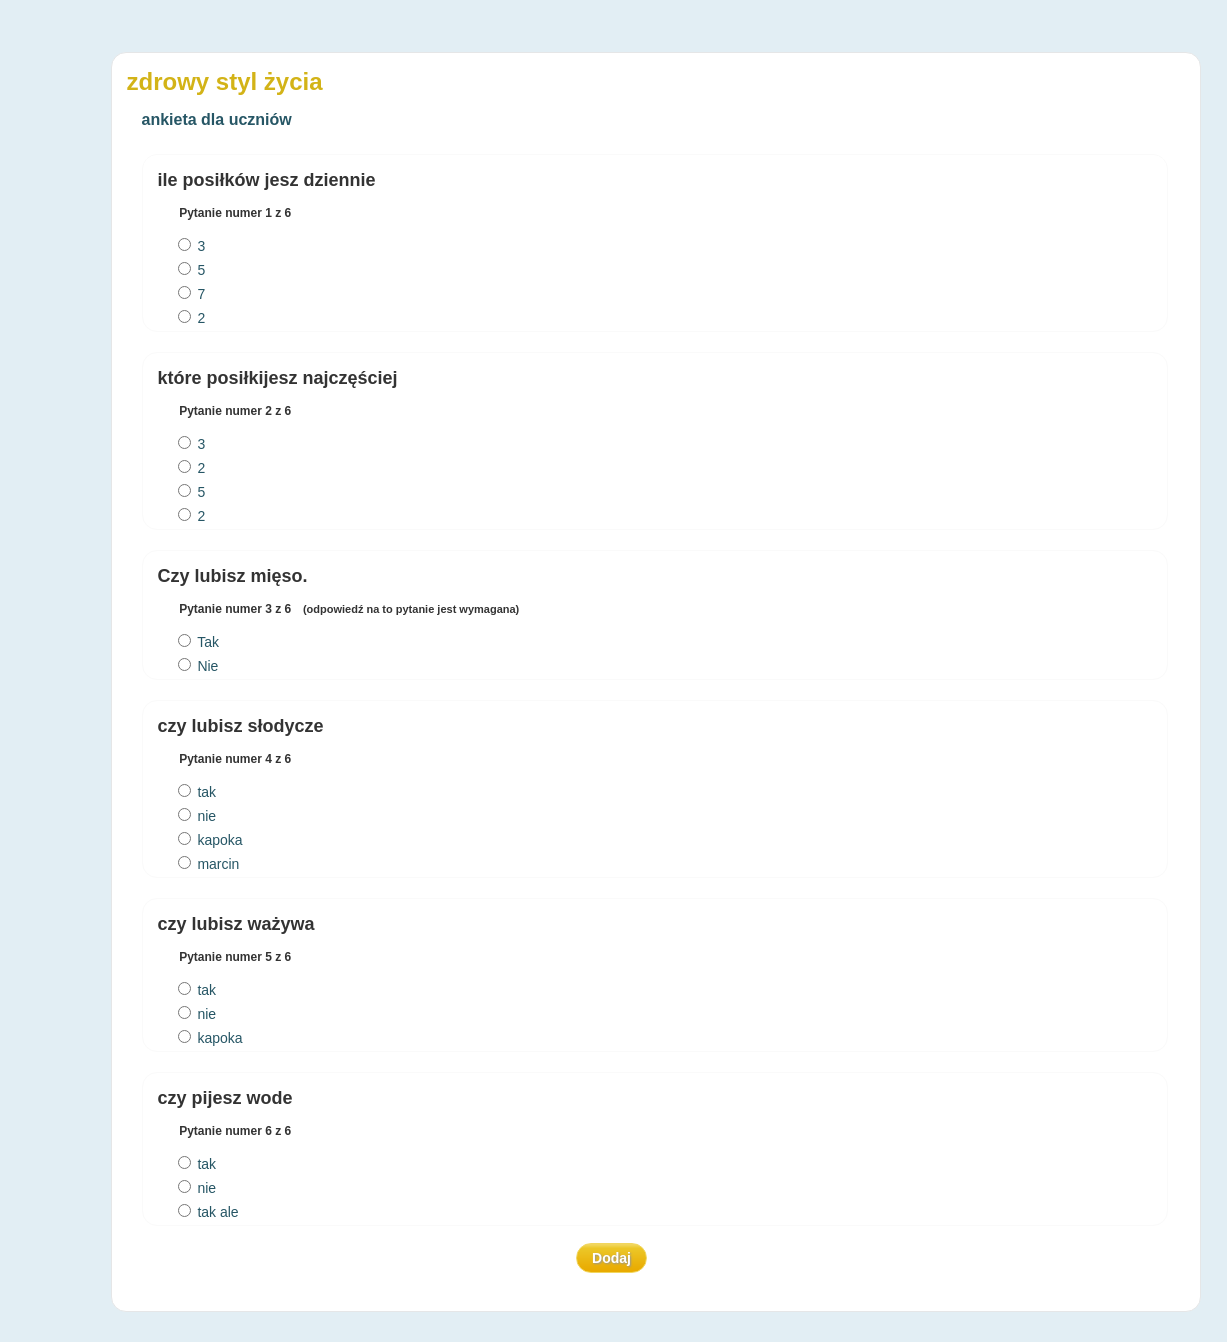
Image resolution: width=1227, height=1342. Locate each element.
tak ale (208, 1212)
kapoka (210, 840)
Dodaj (611, 1258)
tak (197, 792)
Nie (198, 666)
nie (197, 816)
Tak (198, 642)
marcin (209, 864)
